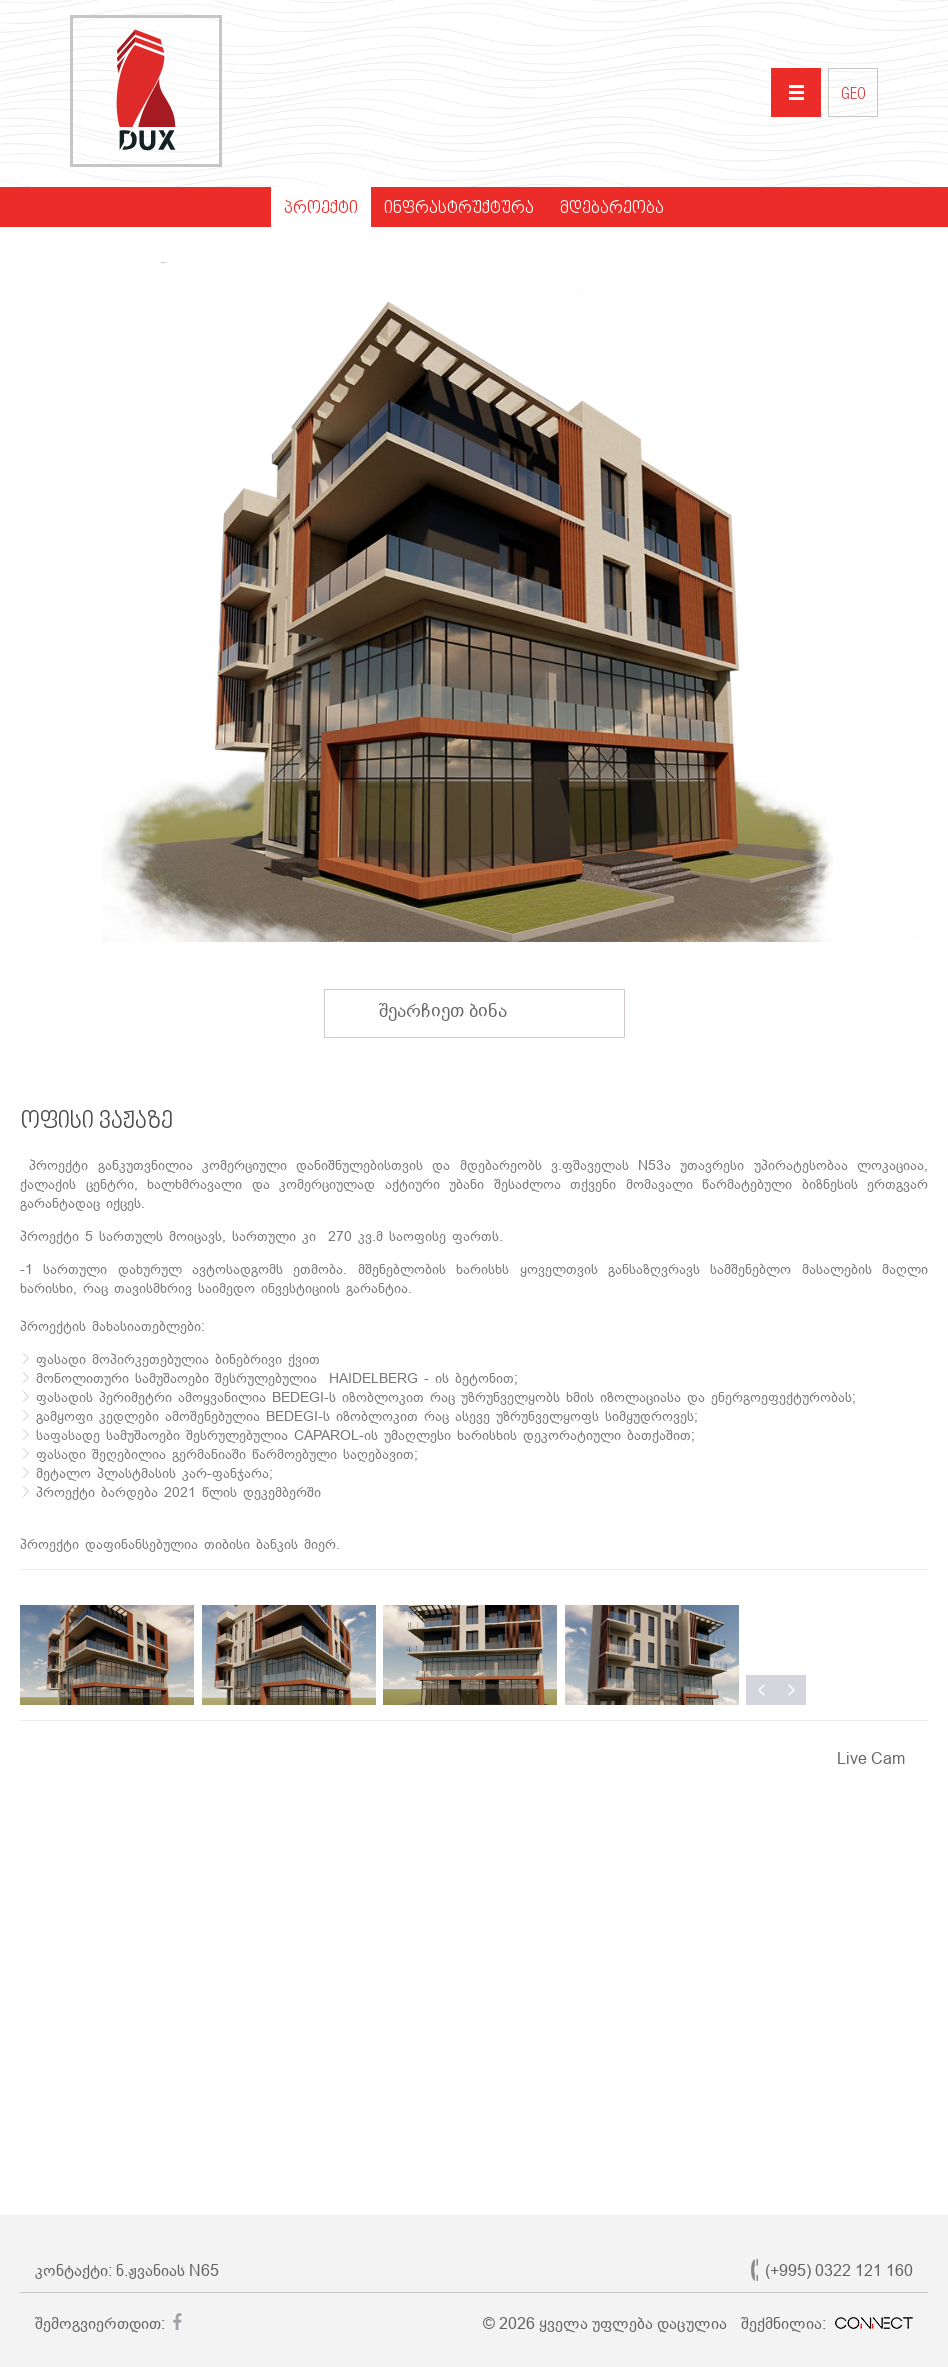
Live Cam (871, 1758)
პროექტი (321, 209)
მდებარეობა (612, 209)
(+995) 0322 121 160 (839, 2270)
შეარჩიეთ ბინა (462, 1010)
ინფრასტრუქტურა (459, 209)
